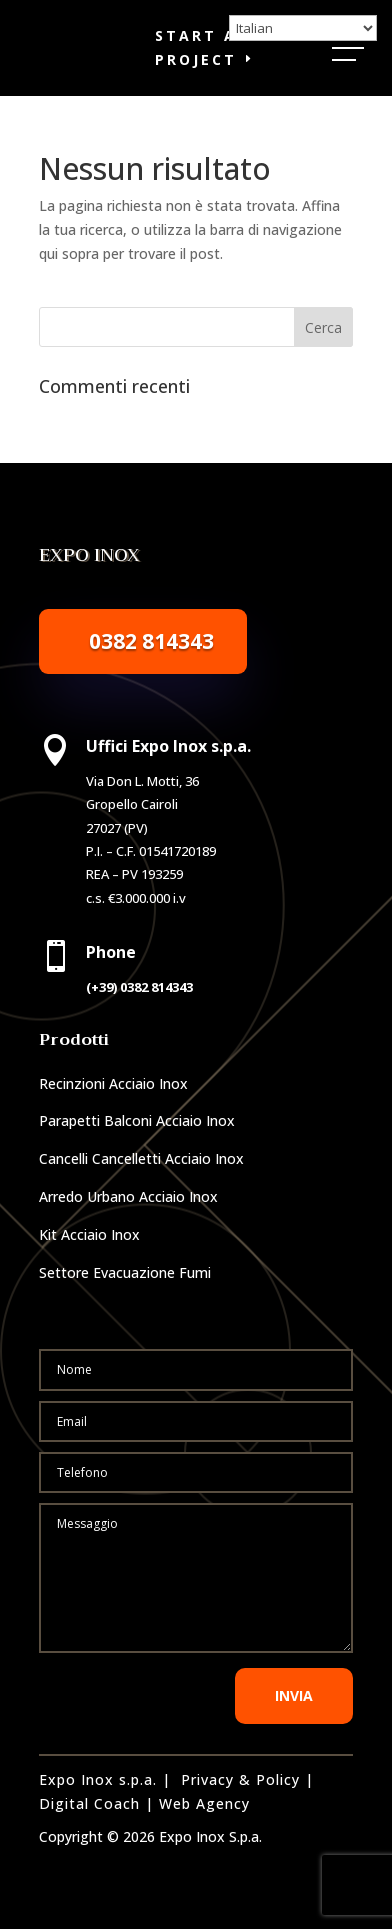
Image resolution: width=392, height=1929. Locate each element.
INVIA (294, 1695)
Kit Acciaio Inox (89, 1234)
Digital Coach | (96, 1803)
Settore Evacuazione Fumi (125, 1272)
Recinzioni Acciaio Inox (113, 1083)
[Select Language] (303, 28)
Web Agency (204, 1803)
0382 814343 (151, 641)
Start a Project (196, 47)
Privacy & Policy (240, 1779)
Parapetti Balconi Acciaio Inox (137, 1120)
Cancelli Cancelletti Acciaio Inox (141, 1158)
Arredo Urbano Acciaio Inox (128, 1196)
